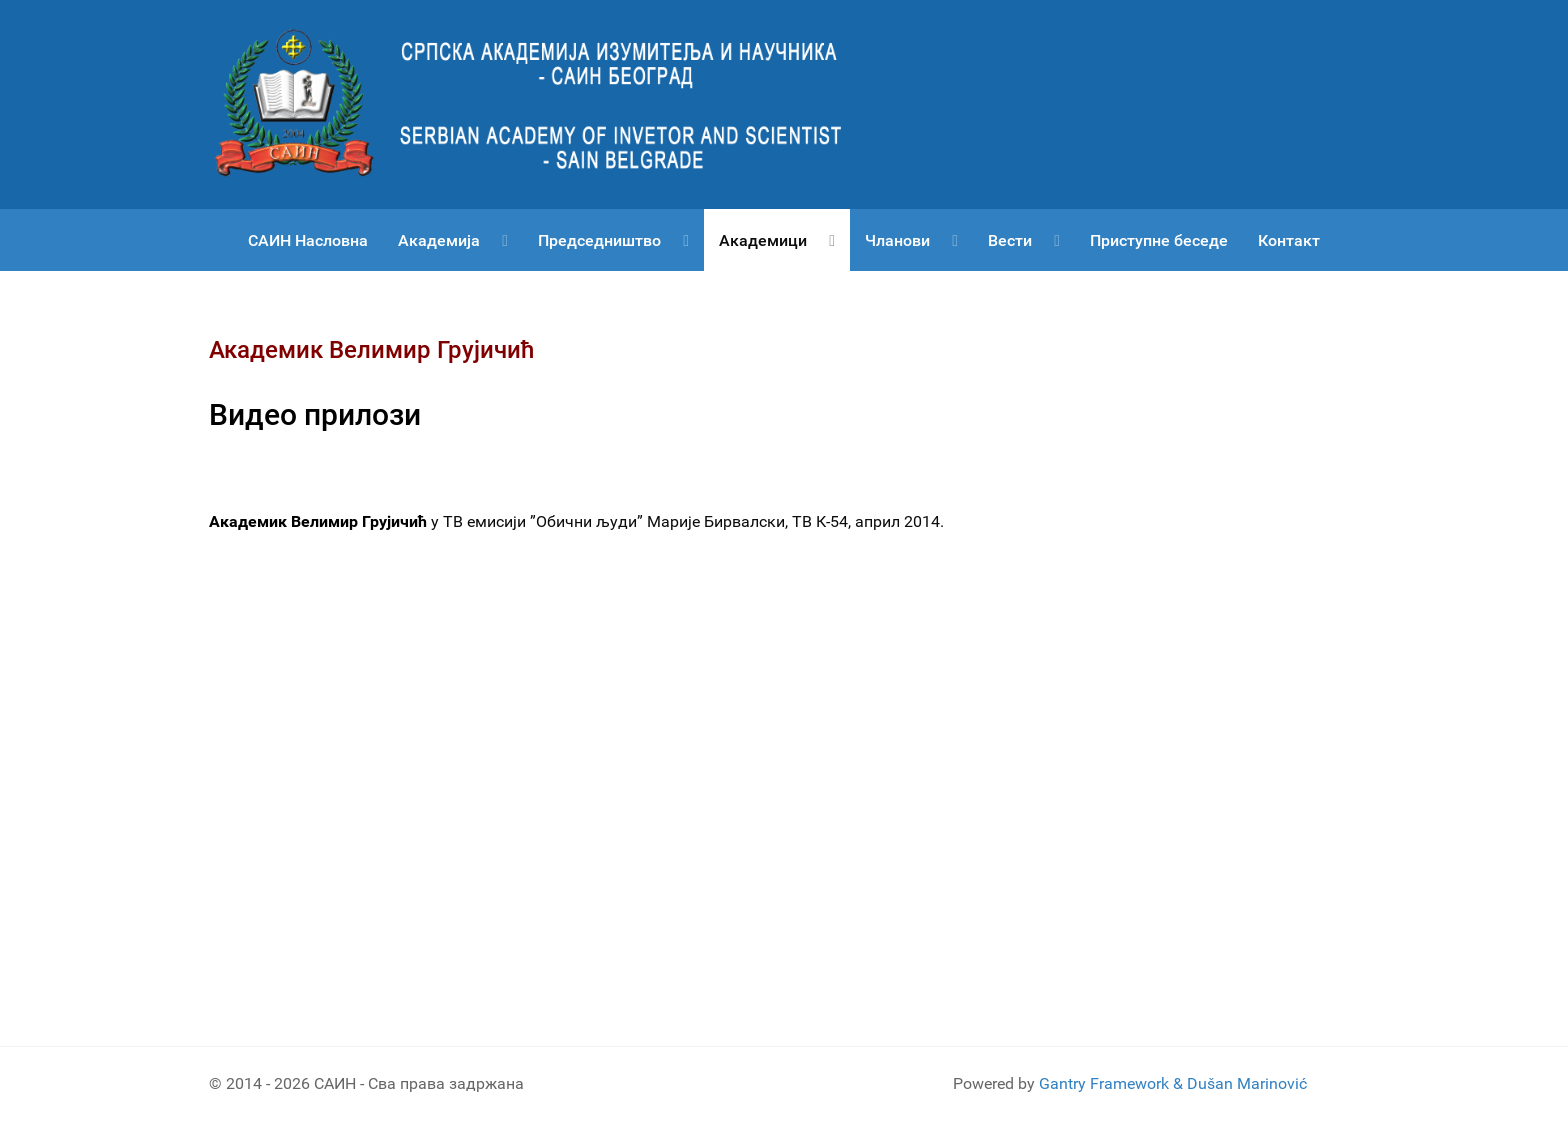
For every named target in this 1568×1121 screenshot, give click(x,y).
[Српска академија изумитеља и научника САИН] (544, 103)
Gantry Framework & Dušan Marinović (1173, 1083)
